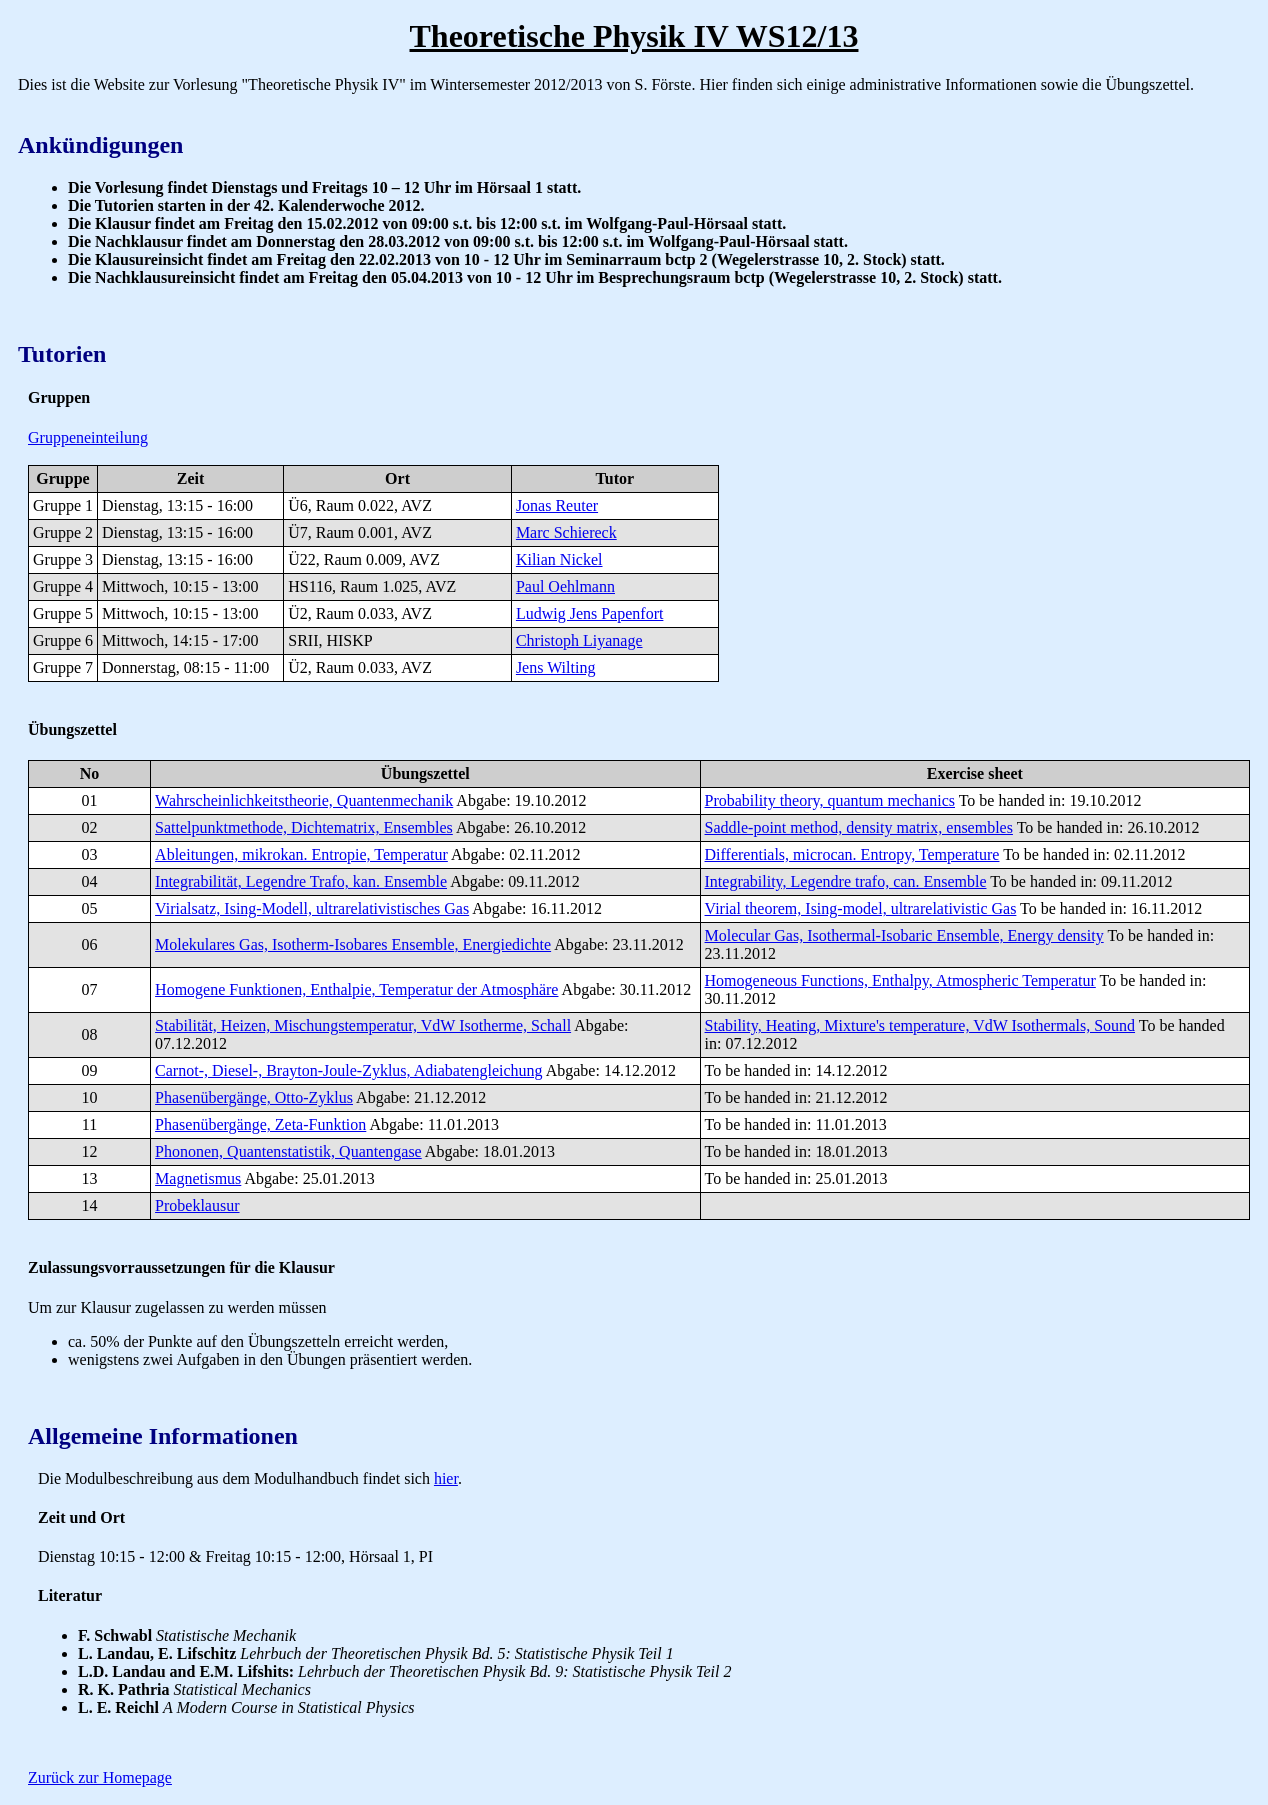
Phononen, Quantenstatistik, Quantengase (288, 1151)
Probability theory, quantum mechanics (830, 800)
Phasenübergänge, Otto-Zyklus (254, 1097)
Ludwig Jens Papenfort (590, 613)
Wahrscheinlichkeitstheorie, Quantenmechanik (304, 800)
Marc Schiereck (566, 532)
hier (446, 1478)
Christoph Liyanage (579, 640)
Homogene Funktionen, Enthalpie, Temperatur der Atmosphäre (356, 989)
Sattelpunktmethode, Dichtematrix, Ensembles (304, 827)
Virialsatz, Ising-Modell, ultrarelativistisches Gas (312, 908)
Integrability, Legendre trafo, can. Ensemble (846, 881)
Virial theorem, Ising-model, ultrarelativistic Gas (861, 908)
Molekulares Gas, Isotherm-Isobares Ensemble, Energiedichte (353, 944)
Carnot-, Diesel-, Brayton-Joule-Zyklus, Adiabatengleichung (348, 1070)
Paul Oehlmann (565, 586)
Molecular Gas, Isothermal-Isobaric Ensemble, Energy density (904, 935)
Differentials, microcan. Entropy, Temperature (852, 854)
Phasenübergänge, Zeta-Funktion (260, 1124)
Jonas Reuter (557, 505)
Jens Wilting (556, 667)
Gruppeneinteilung (88, 437)
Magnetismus (198, 1178)
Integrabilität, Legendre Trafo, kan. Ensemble (301, 881)
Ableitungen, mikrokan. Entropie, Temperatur (301, 854)
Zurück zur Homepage (100, 1777)
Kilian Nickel (559, 559)
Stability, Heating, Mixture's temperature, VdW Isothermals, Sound (920, 1025)
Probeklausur (197, 1205)
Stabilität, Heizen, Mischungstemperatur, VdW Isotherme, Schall (363, 1025)
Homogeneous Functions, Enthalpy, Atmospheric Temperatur (900, 980)
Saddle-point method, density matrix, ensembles (859, 827)
